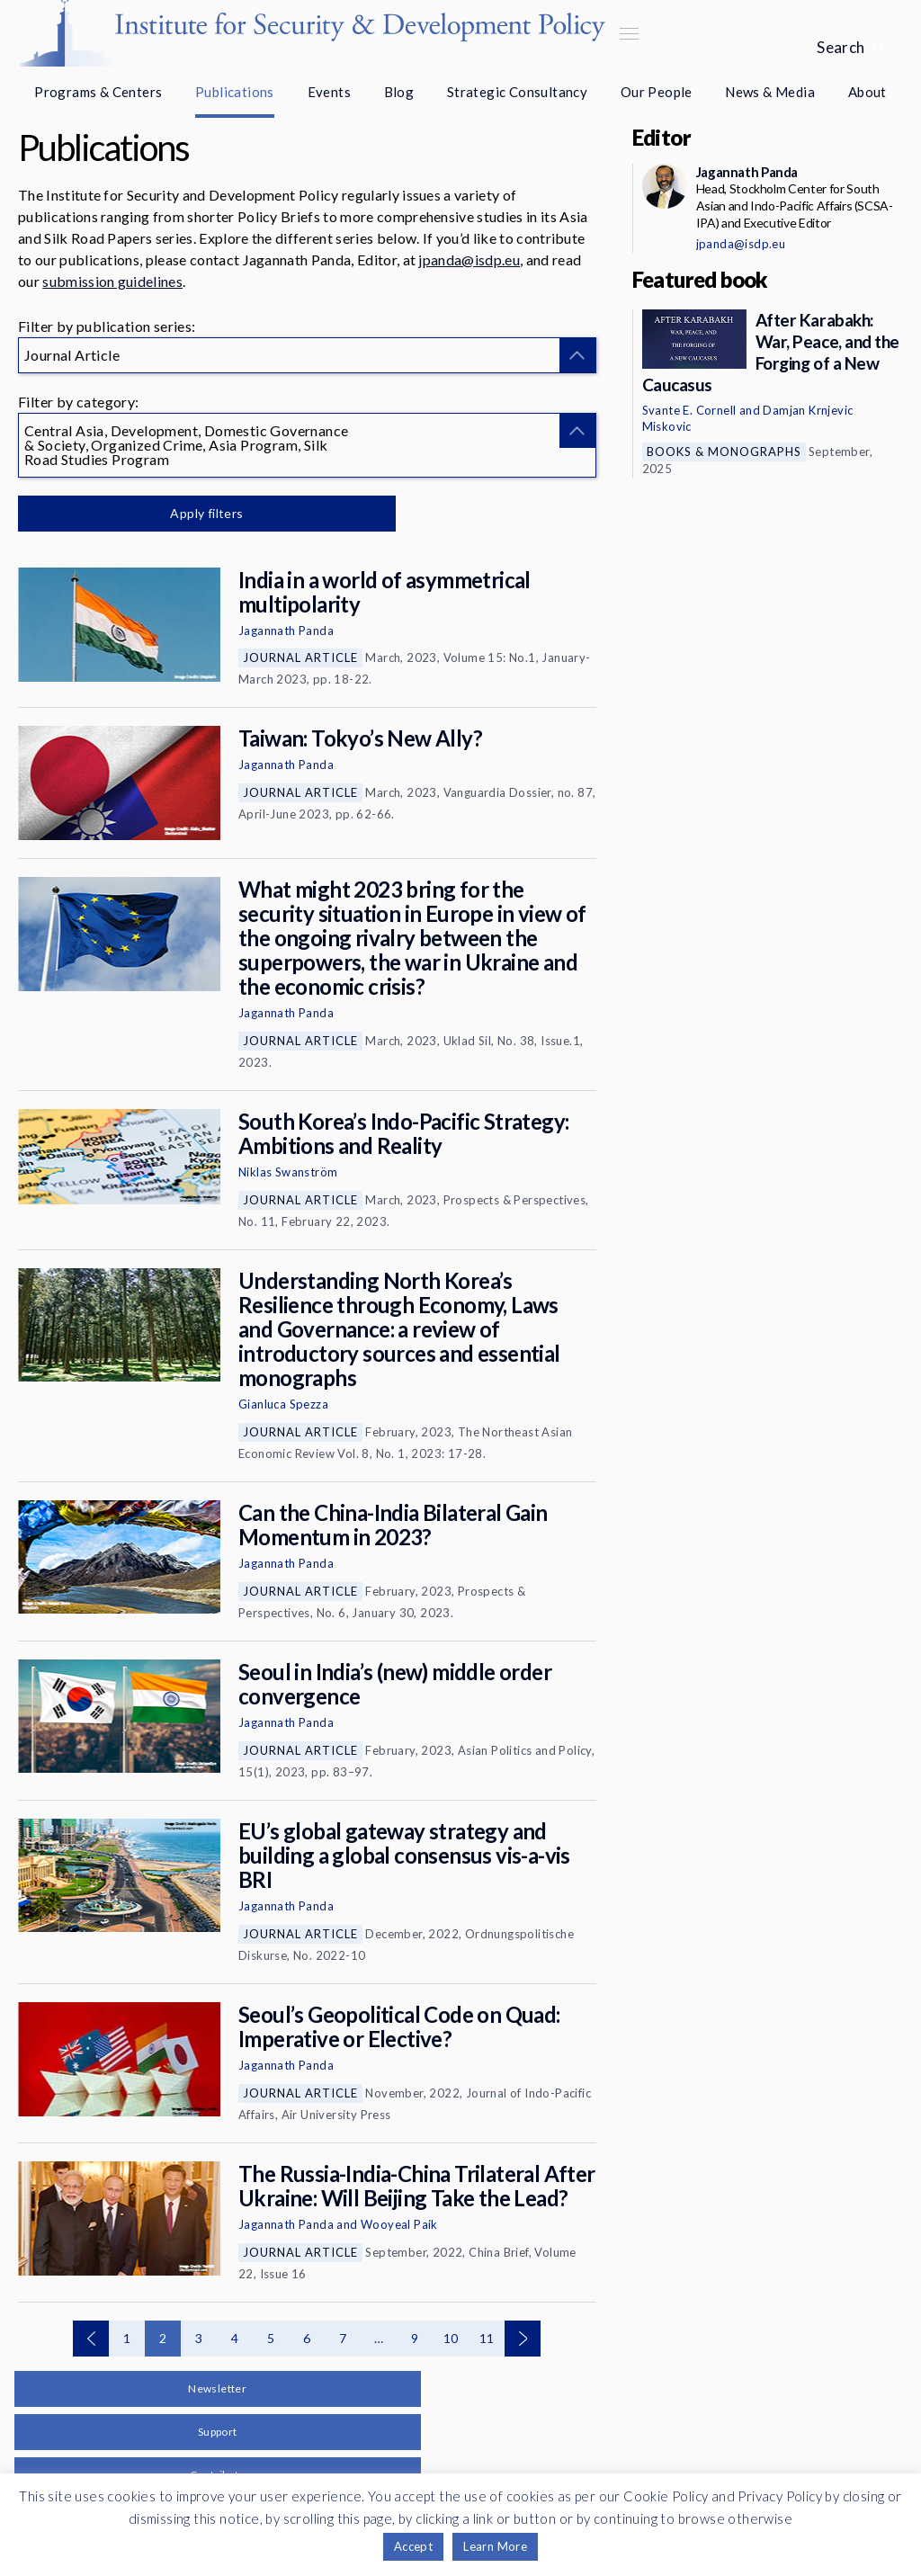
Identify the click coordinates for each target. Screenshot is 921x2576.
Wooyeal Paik (399, 2224)
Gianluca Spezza (283, 1404)
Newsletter (217, 2388)
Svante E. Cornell (689, 410)
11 (487, 2338)
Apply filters (206, 513)
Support (217, 2431)
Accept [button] (413, 2546)
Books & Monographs (724, 451)
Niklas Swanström (287, 1172)
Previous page (91, 2339)
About (867, 92)
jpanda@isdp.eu (468, 259)
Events (329, 92)
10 (451, 2338)
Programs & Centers (98, 92)
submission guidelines (112, 281)
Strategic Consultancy (517, 92)
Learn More (495, 2546)
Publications (234, 92)
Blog (399, 92)
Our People (657, 92)
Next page (523, 2339)
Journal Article (300, 657)
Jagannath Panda (286, 630)
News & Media (770, 92)
